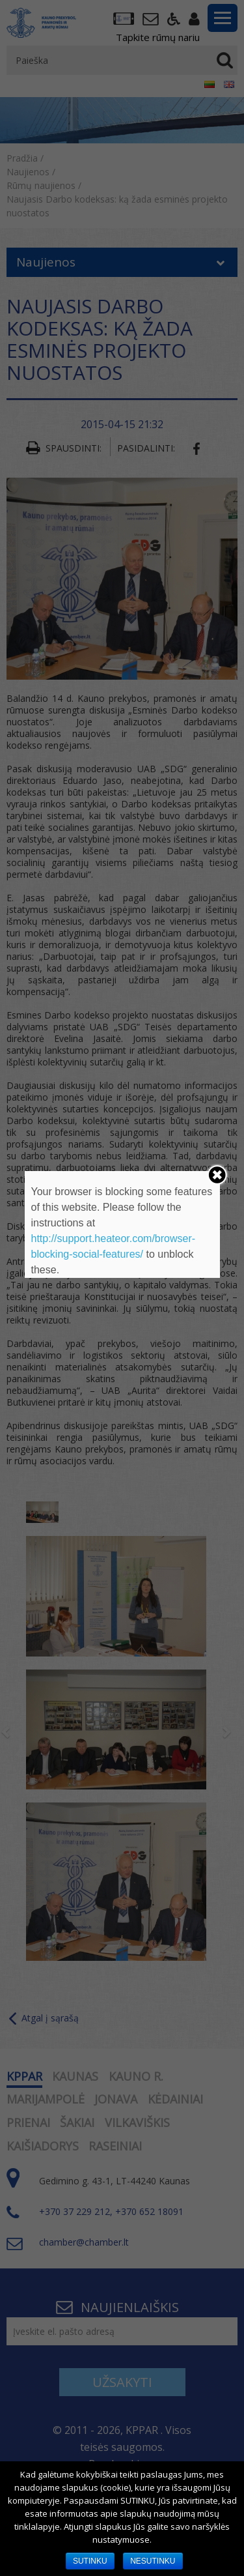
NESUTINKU (152, 2561)
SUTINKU (90, 2561)
